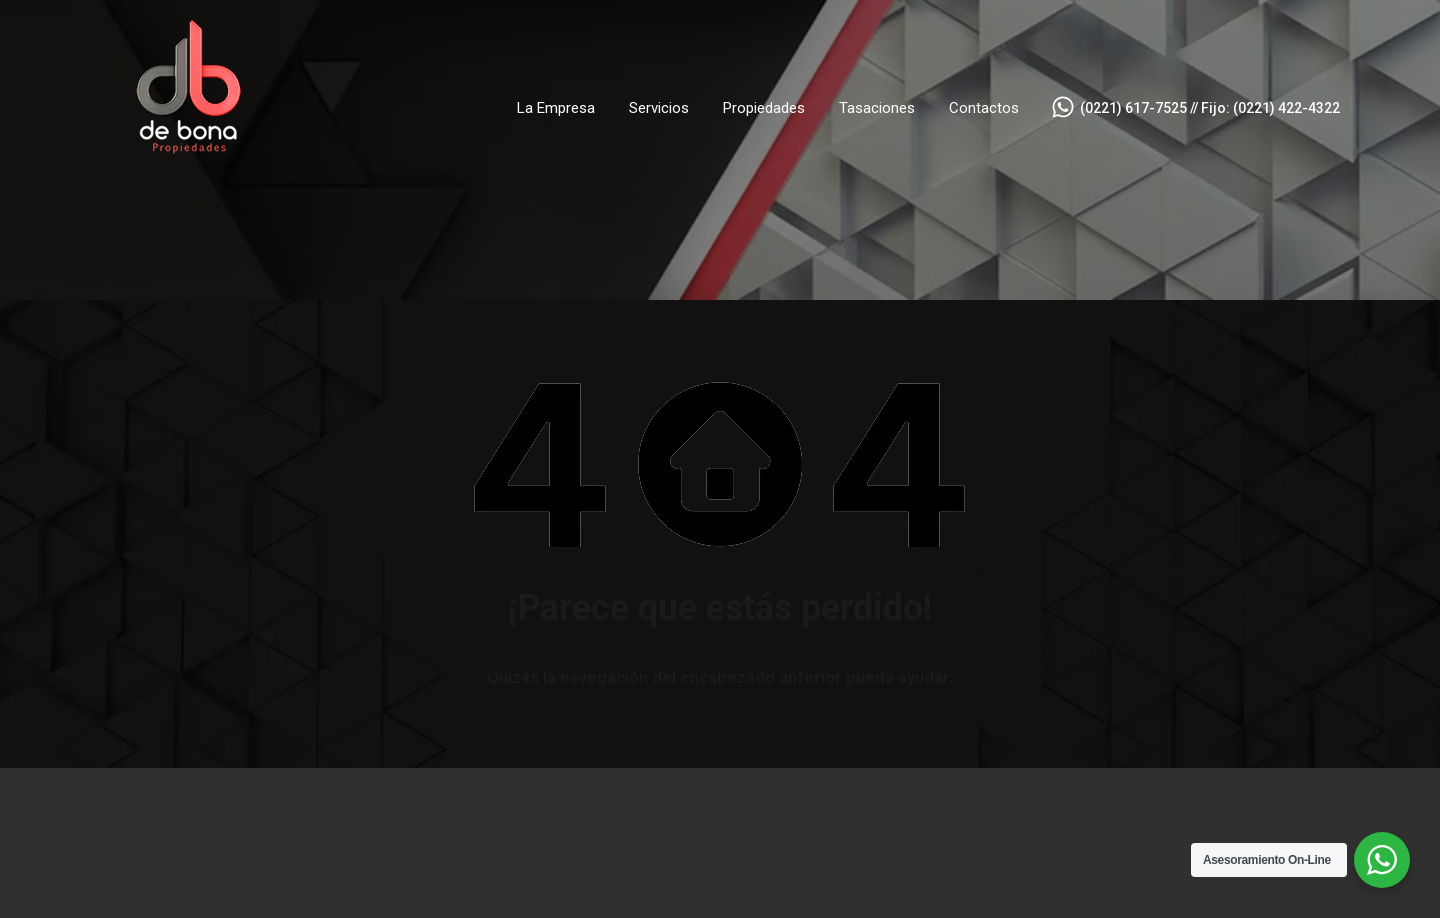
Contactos (984, 108)
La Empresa (556, 108)
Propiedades (764, 108)
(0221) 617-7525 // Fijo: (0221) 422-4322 (1210, 108)
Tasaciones (877, 108)
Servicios (659, 108)
